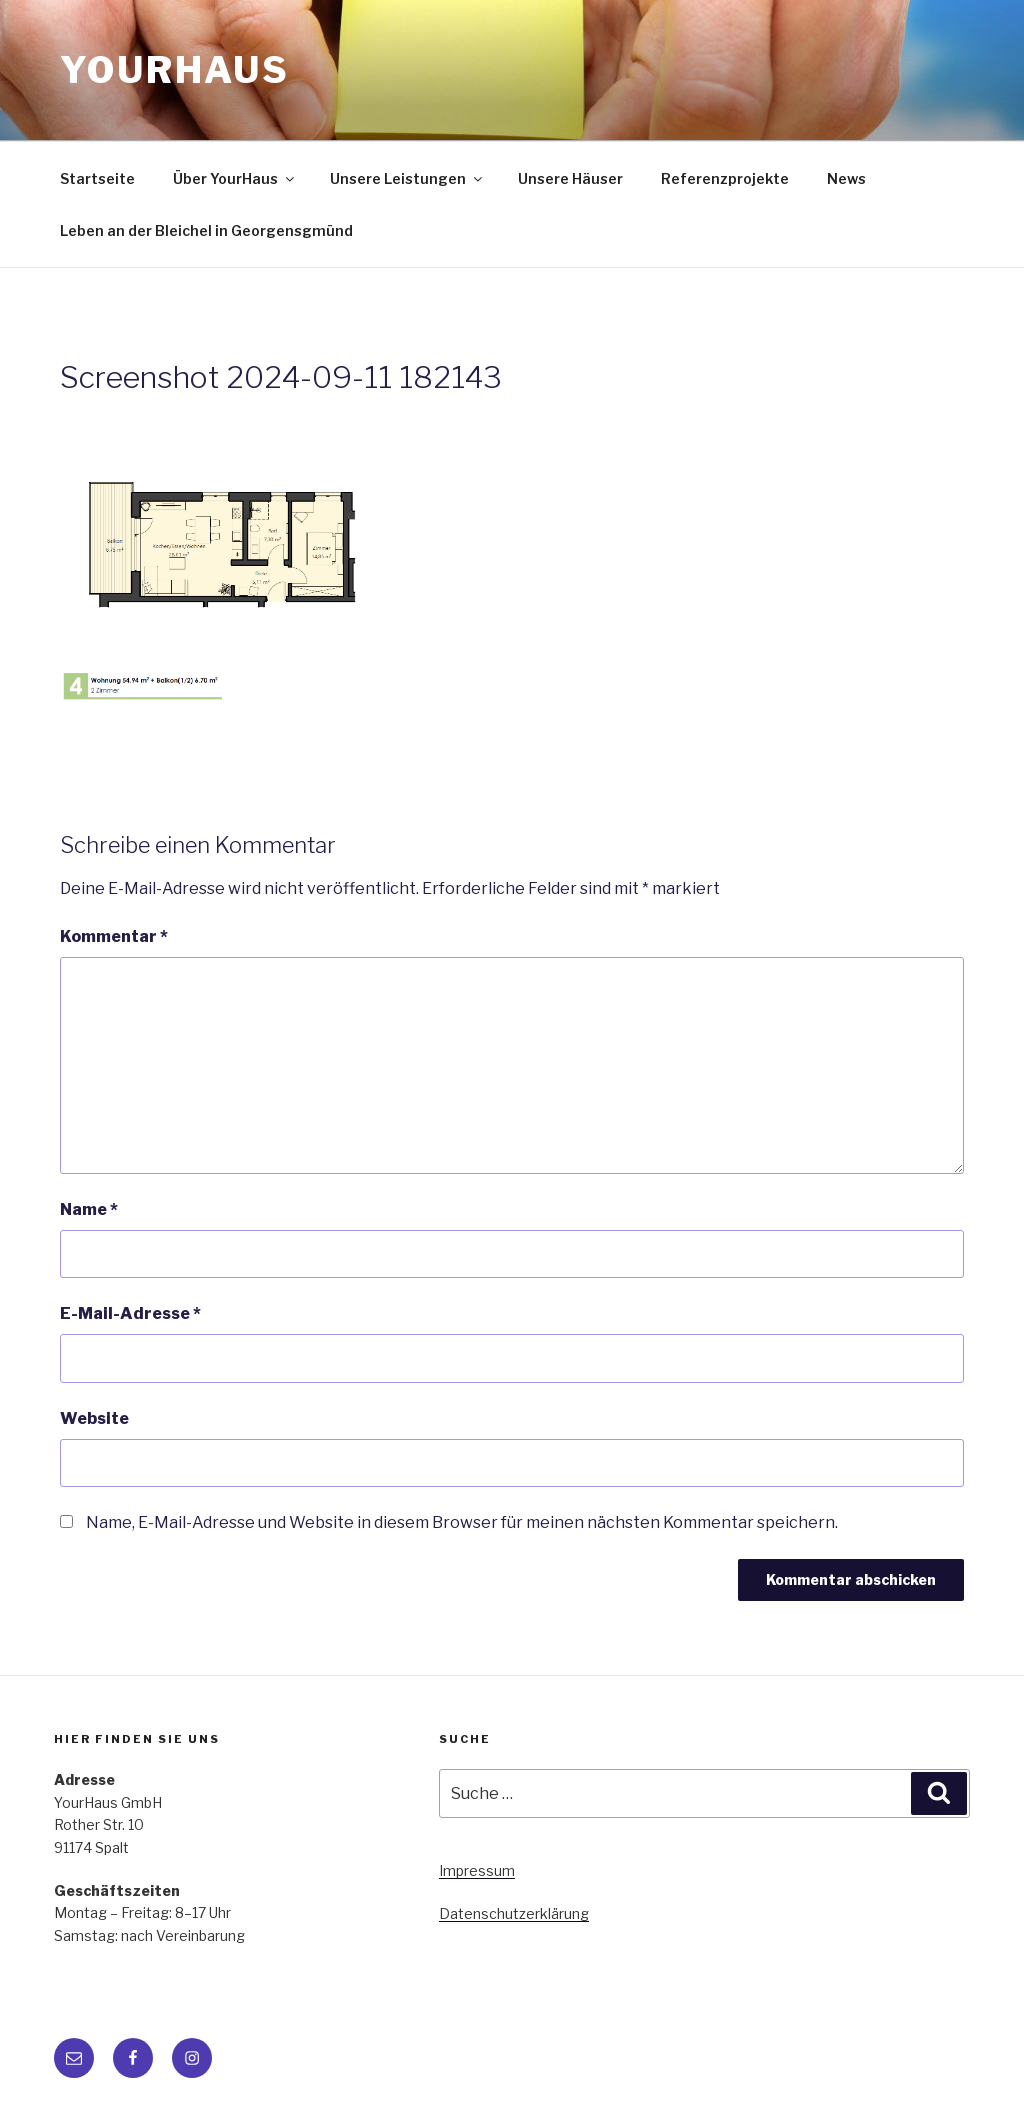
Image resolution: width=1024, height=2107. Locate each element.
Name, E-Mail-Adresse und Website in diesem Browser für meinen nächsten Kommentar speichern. (462, 1522)
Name (89, 1209)
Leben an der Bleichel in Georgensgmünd (206, 230)
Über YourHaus (235, 178)
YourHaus (175, 70)
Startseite (97, 178)
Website (94, 1418)
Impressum (477, 1870)
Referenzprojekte (725, 178)
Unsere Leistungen (407, 178)
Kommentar (114, 936)
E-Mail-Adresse (130, 1313)
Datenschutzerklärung (514, 1913)
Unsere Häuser (570, 178)
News (846, 178)
